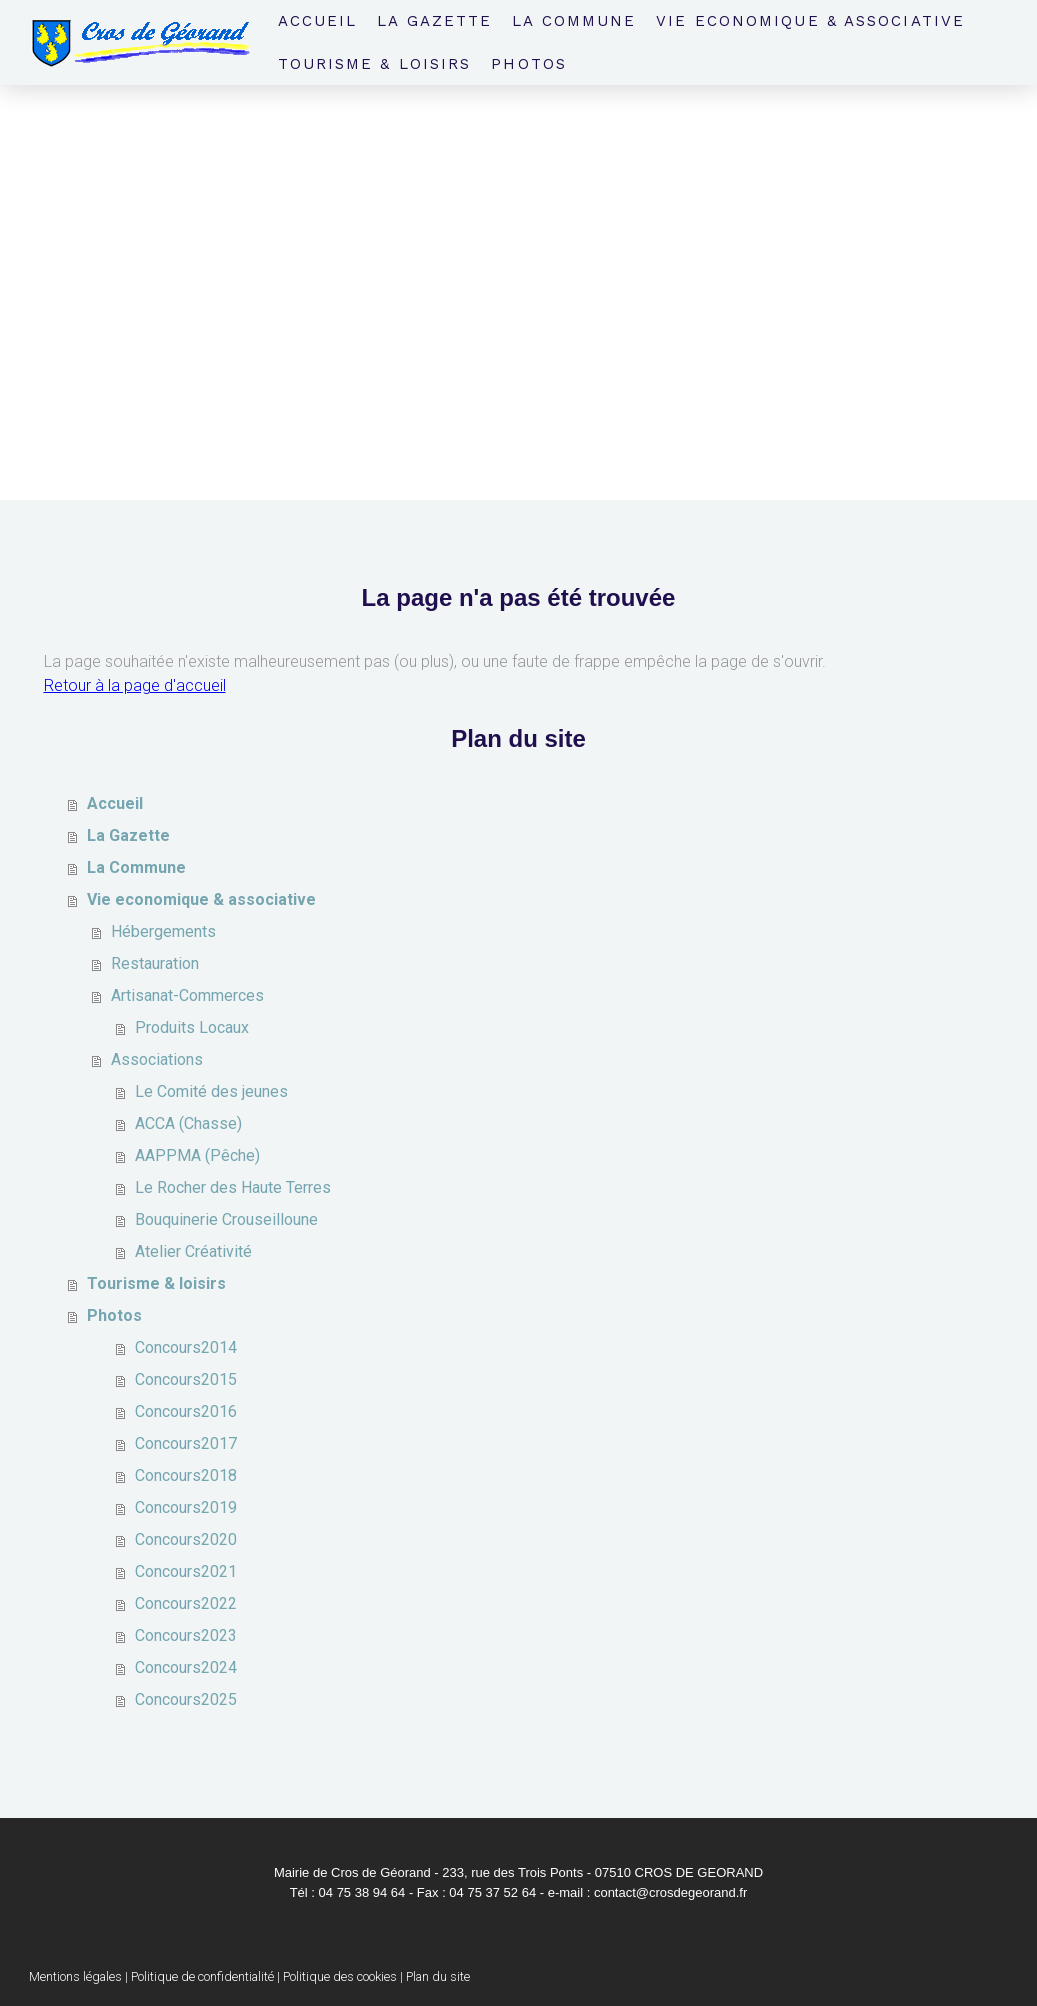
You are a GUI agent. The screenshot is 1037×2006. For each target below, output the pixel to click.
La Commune (574, 21)
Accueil (318, 21)
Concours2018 (186, 1475)
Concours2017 (186, 1443)
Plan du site (438, 1976)
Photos (529, 64)
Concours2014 (186, 1347)
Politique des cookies (340, 1976)
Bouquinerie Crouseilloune (226, 1219)
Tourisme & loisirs (375, 64)
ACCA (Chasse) (188, 1123)
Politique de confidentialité (202, 1976)
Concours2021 (186, 1571)
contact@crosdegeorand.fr (670, 1892)
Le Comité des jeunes (211, 1091)
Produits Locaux (192, 1027)
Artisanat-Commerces (187, 995)
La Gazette (434, 21)
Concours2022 (186, 1603)
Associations (157, 1059)
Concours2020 (186, 1539)
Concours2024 (186, 1667)
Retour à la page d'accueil (135, 685)
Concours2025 (186, 1699)
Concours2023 (186, 1635)
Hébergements (163, 931)
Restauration (155, 963)
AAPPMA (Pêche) (197, 1155)
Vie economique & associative (810, 21)
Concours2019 (186, 1507)
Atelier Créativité (193, 1251)
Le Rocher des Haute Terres (233, 1187)
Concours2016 (186, 1411)
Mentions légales (75, 1976)
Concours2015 (186, 1379)
